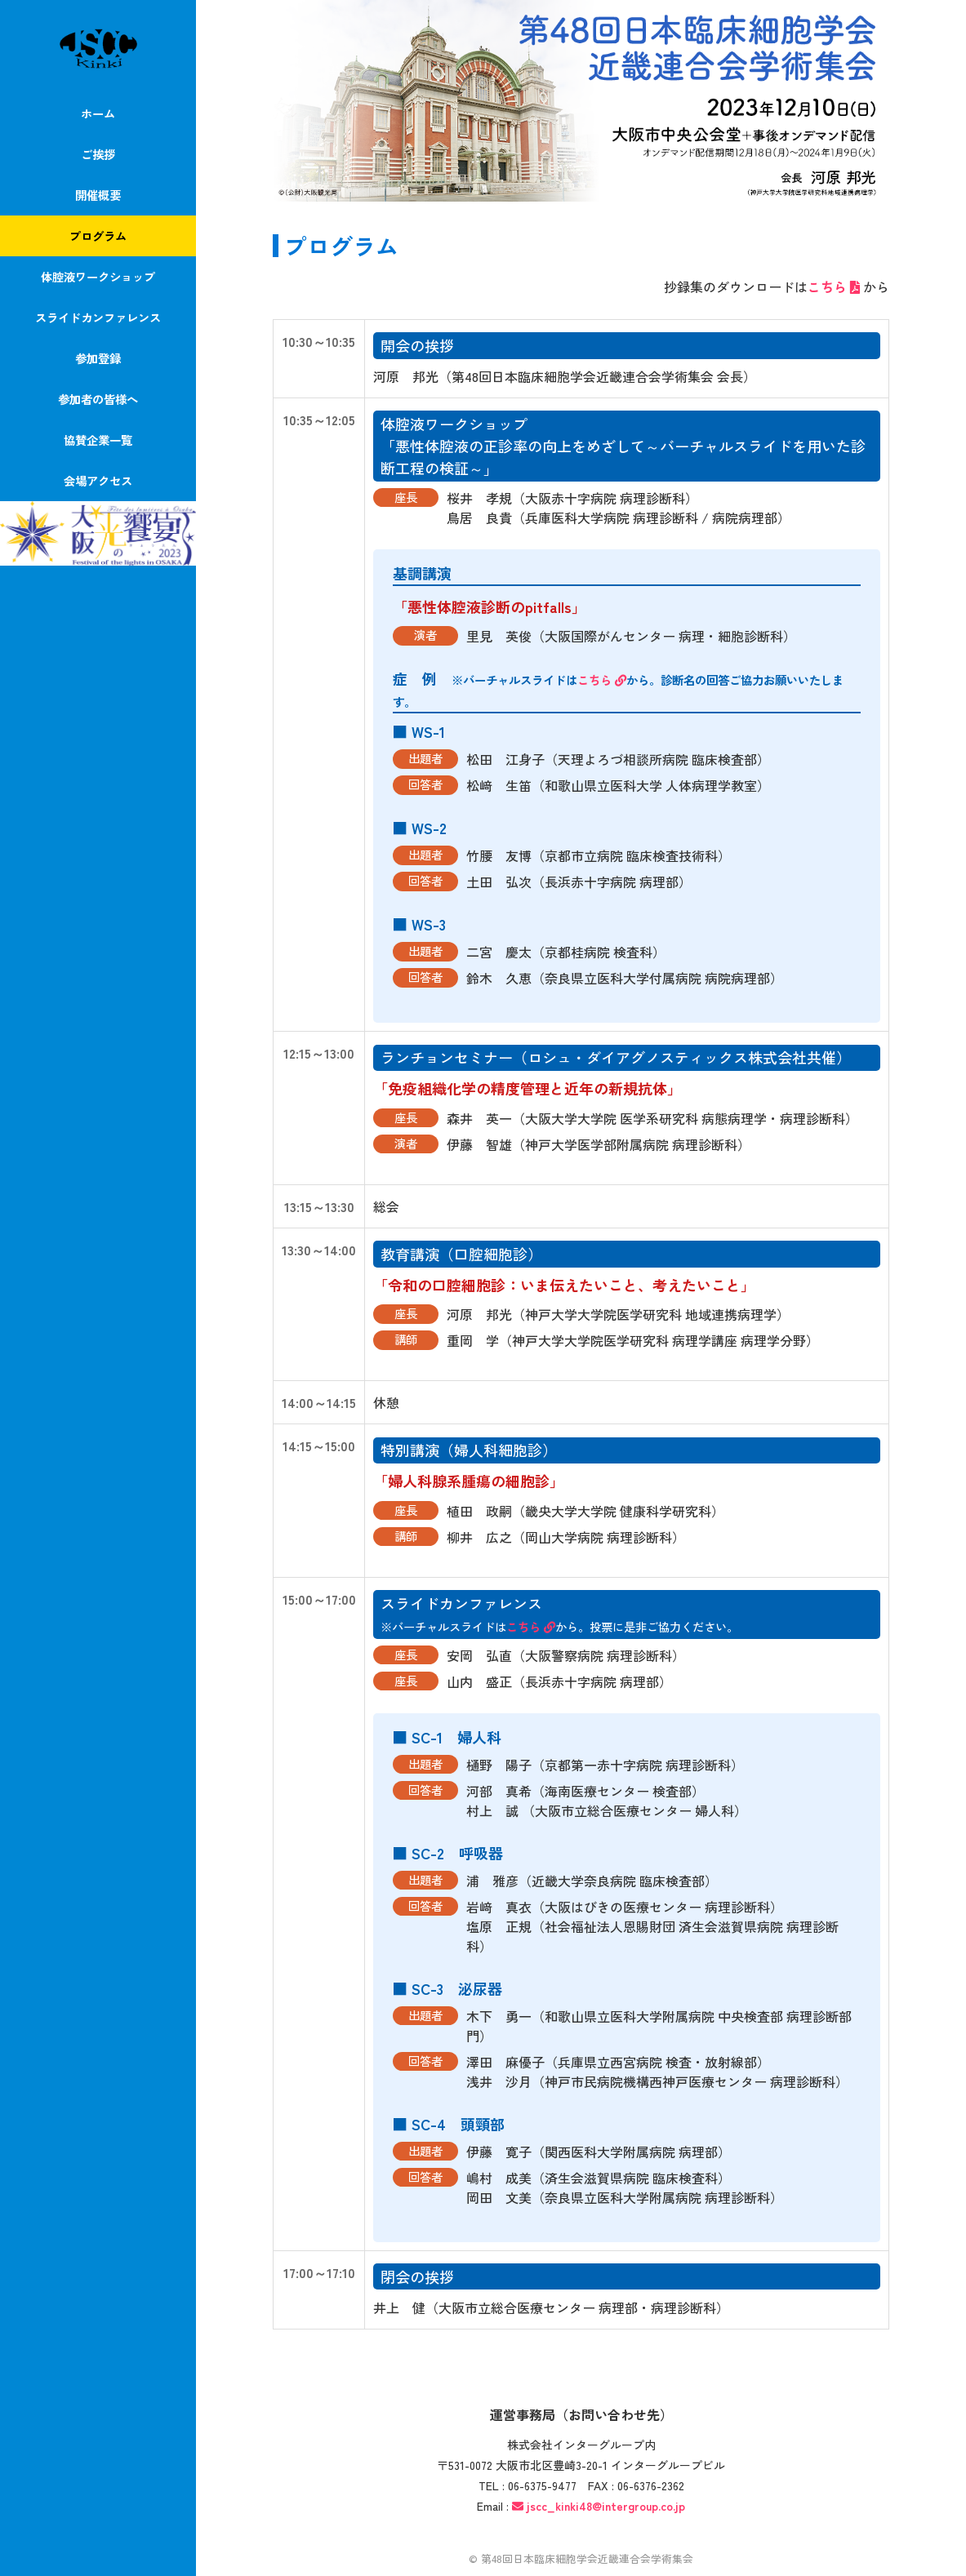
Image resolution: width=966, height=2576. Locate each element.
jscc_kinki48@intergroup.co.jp (606, 2506)
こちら (835, 286)
